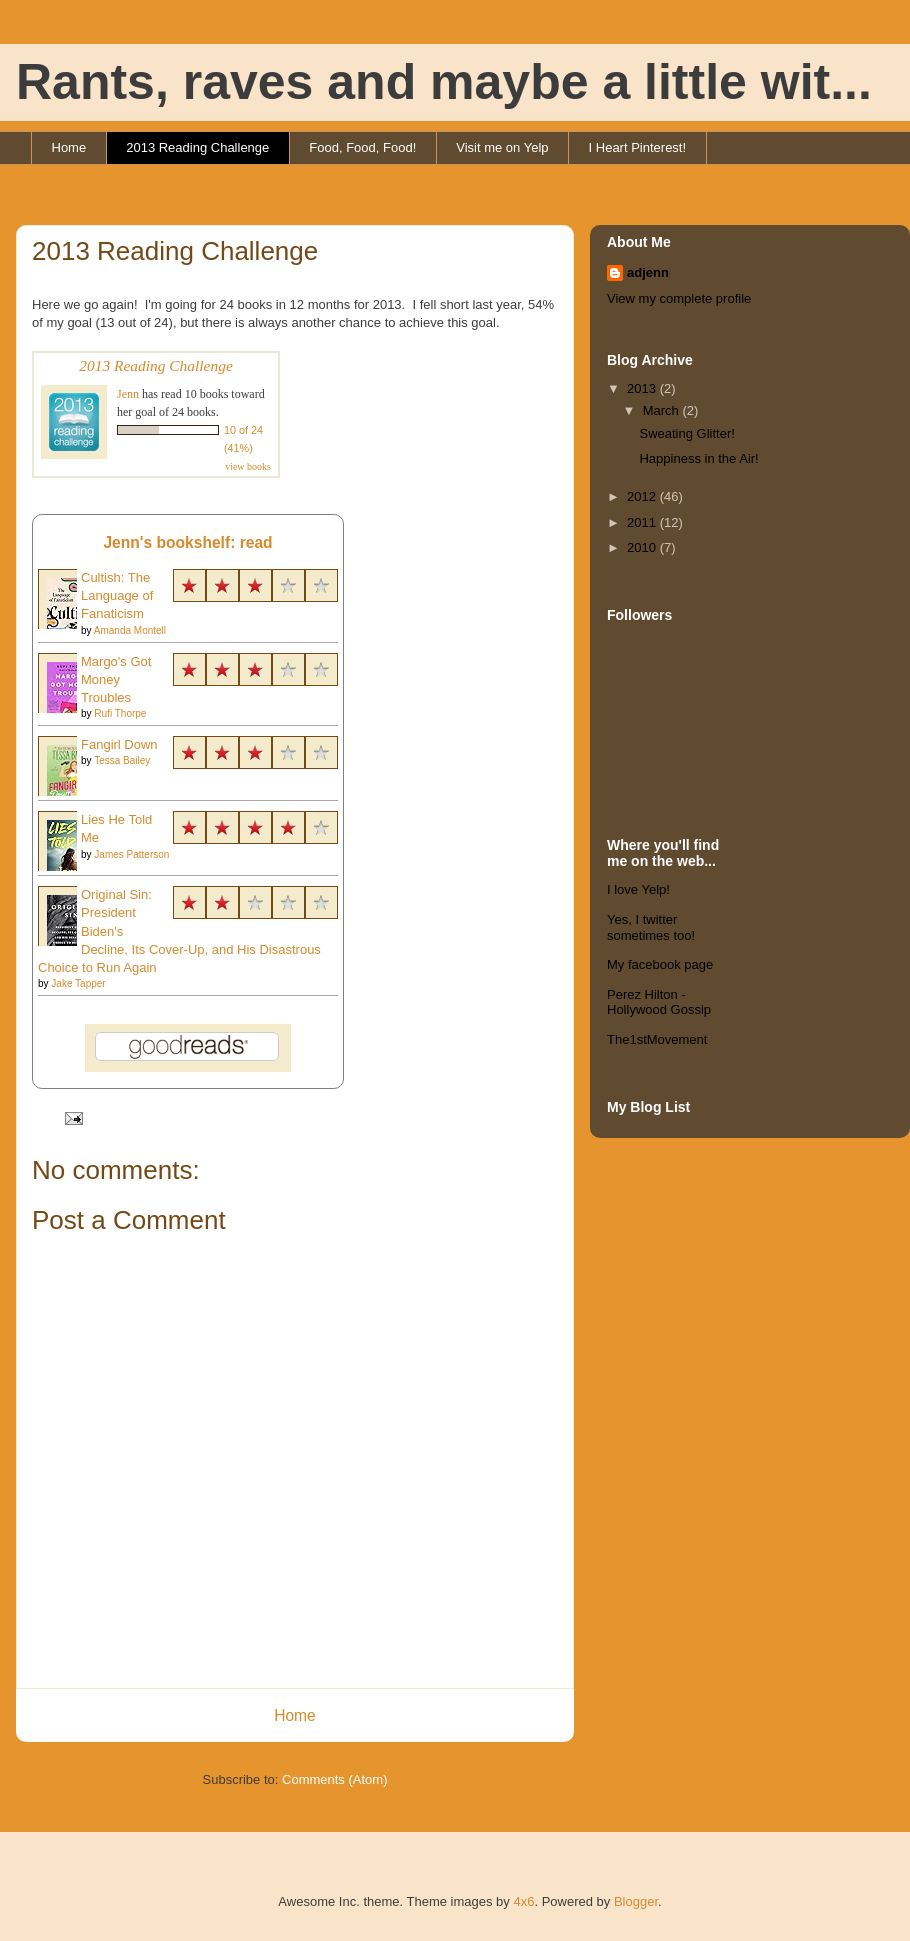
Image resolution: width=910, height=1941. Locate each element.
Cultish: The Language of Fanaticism (117, 595)
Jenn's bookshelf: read (187, 542)
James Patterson (131, 854)
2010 (643, 547)
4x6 (523, 1901)
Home (69, 147)
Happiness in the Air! (698, 458)
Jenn (128, 394)
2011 (643, 522)
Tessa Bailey (122, 760)
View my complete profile (679, 298)
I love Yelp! (638, 889)
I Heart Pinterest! (638, 147)
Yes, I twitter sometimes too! (651, 927)
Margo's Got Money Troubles (116, 679)
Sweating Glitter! (686, 433)
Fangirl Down (119, 744)
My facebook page (660, 964)
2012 (643, 496)
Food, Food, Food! (362, 147)
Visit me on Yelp (502, 147)
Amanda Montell (130, 630)
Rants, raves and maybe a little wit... (444, 82)
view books (248, 466)
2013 (643, 388)
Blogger (636, 1901)
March (663, 410)
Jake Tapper (78, 983)
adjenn (648, 272)
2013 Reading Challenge (197, 147)
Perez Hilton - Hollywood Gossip (659, 1002)
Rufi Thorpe (120, 713)
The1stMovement (657, 1039)
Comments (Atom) (334, 1779)
